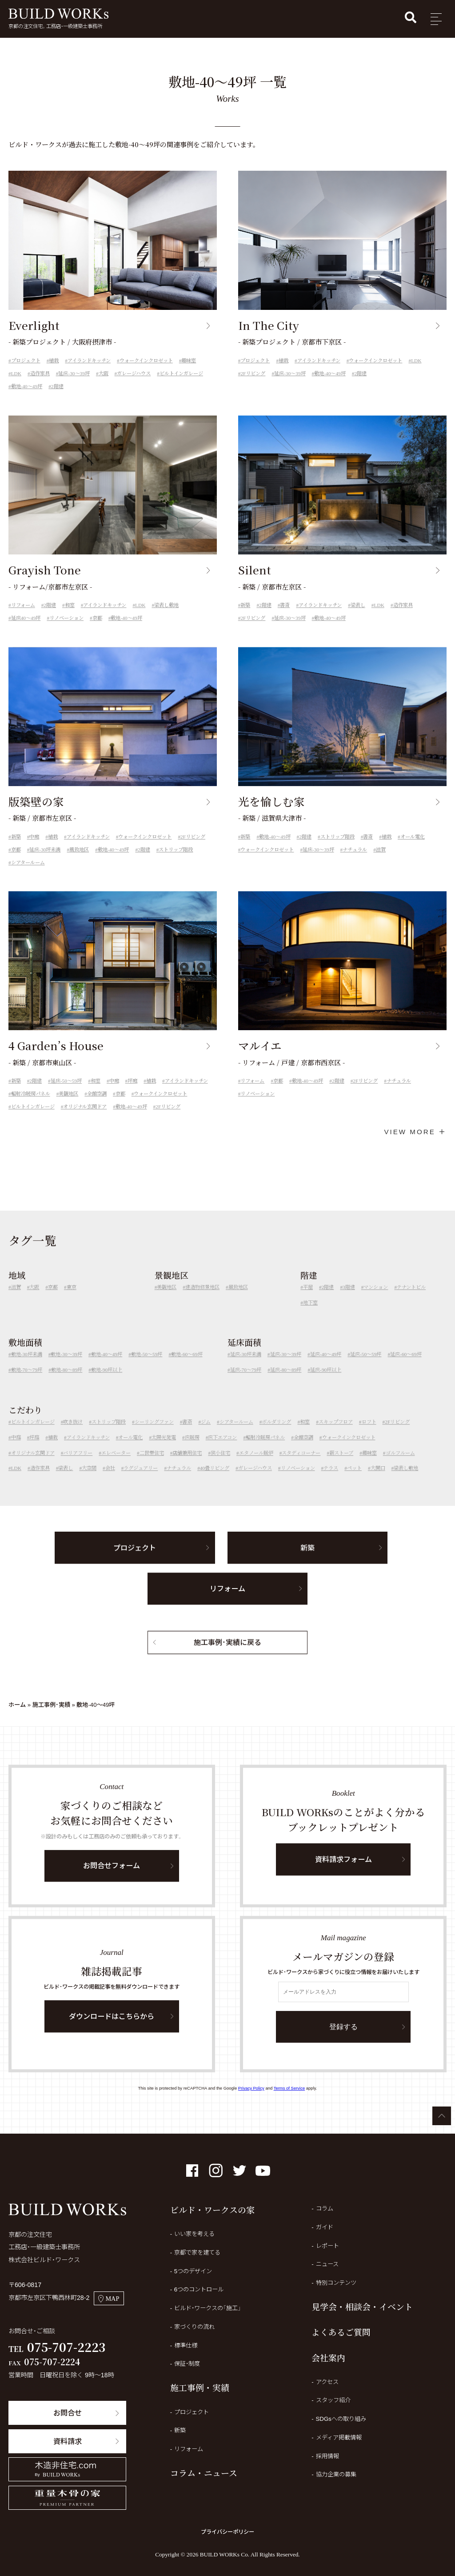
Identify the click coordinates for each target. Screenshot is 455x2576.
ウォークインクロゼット (146, 360)
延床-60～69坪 (406, 1366)
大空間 (89, 1480)
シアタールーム (28, 874)
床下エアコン (222, 1449)
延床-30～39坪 (74, 373)
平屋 (308, 1299)
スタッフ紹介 (333, 2400)
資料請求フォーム (343, 1871)
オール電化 (412, 848)
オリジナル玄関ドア (85, 1119)
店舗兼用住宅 (187, 1465)
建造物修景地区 (202, 1299)
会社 (110, 1480)
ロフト (369, 1433)
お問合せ (67, 2413)
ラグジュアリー (141, 1480)
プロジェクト (25, 360)
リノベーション (66, 630)
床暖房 (192, 1449)
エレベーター (116, 1465)
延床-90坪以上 (325, 1382)
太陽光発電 (164, 1449)
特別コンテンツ (336, 2282)
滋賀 (381, 861)
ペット (354, 1480)
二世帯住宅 (152, 1465)
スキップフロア (336, 1433)
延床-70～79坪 (246, 1382)
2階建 (57, 386)
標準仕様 (185, 2345)
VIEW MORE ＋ (415, 1132)
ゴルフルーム (400, 1465)
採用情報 (327, 2456)
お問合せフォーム (111, 1878)
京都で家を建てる (197, 2252)
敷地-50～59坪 (147, 1366)
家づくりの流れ (194, 2326)
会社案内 (328, 2357)
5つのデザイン (193, 2271)
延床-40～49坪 (326, 1366)
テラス (330, 1480)
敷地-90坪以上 (106, 1382)
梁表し (358, 617)
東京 (71, 1299)
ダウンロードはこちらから (111, 2028)
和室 (70, 617)
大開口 (378, 1480)
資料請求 (67, 2441)
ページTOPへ (441, 2116)
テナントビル (411, 1299)
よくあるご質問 (341, 2332)
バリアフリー (77, 1465)
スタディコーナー (301, 1465)
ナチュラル (355, 861)
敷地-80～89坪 (67, 1382)
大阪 (103, 373)
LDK (16, 373)
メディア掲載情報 (339, 2437)
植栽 (54, 360)
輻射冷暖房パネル (30, 1106)
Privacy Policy (251, 2088)
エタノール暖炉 (256, 1465)
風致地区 (79, 861)
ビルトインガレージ (181, 373)
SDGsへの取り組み (341, 2419)
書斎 (285, 617)
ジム (206, 1433)
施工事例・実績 (51, 1704)
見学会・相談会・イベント (362, 2306)
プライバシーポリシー (227, 2532)
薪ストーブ (341, 1465)
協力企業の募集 (336, 2474)
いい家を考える (194, 2234)
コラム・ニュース (203, 2473)
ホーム (17, 1704)
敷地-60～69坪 (187, 1366)
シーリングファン (154, 1433)
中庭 (34, 848)
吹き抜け (73, 1433)
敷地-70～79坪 (27, 1382)
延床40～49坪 (26, 630)
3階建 (349, 1299)
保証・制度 (187, 2363)
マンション (375, 1299)
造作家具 (40, 373)
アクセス (327, 2382)
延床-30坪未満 (44, 861)
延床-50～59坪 (66, 1093)
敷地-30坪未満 (26, 1366)
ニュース (327, 2264)
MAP (108, 2298)
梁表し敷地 (166, 617)
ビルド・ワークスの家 (212, 2209)
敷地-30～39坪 (66, 1366)
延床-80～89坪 (286, 1382)
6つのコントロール (199, 2289)
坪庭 (132, 1093)
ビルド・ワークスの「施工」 (207, 2308)
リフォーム (23, 617)
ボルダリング (276, 1433)
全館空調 (97, 1106)
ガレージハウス (134, 373)
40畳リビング (214, 1480)
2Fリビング (252, 373)
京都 (97, 630)
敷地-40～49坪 (27, 386)
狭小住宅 (220, 1465)
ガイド (324, 2227)
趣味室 (188, 360)
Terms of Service (289, 2088)
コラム (324, 2208)
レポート (327, 2246)
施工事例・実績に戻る (227, 1654)
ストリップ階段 (176, 861)
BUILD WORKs (58, 13)
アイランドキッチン (89, 360)
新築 (245, 617)
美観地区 (68, 1106)
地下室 (310, 1314)
